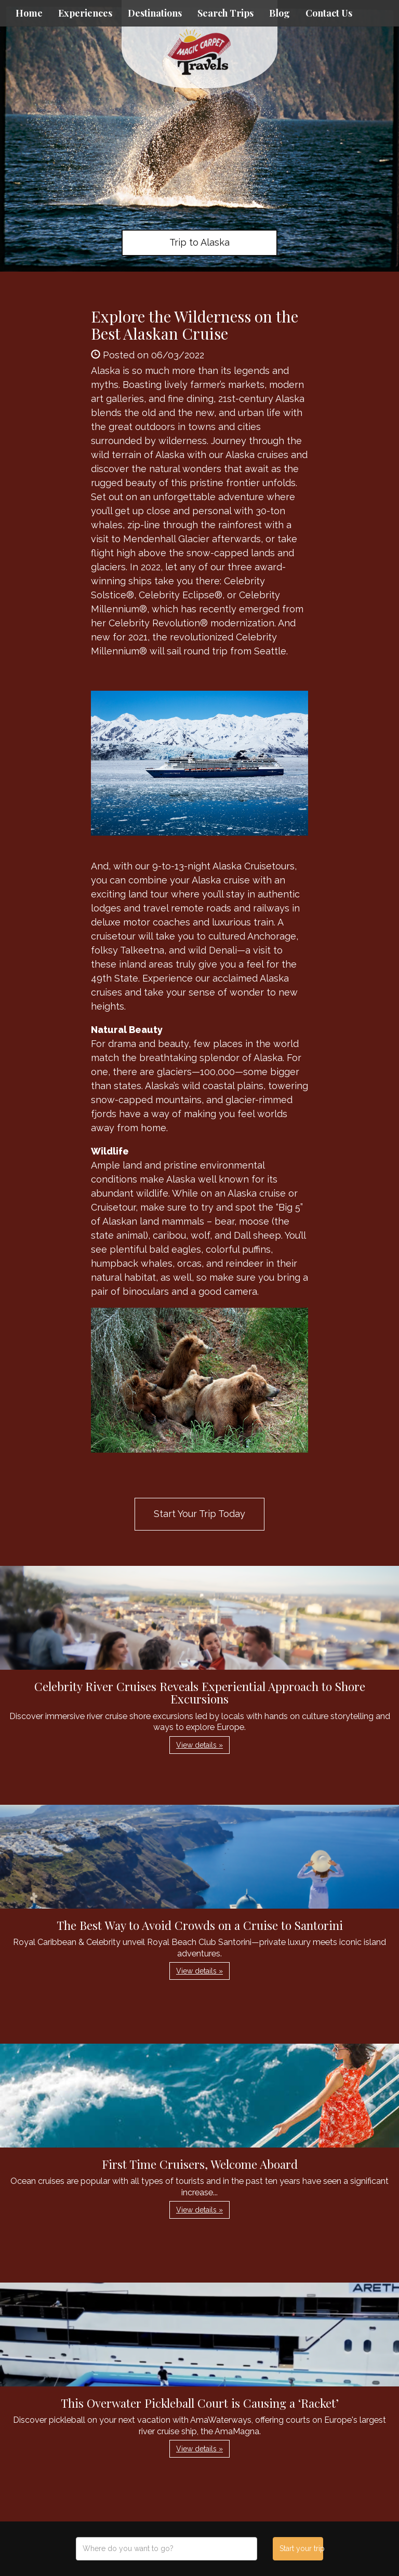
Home (29, 13)
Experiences (85, 13)
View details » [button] (199, 1745)
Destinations (155, 13)
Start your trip (301, 2548)
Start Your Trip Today (199, 1513)
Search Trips (225, 13)
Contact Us (328, 13)
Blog (279, 13)
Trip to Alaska (199, 242)
